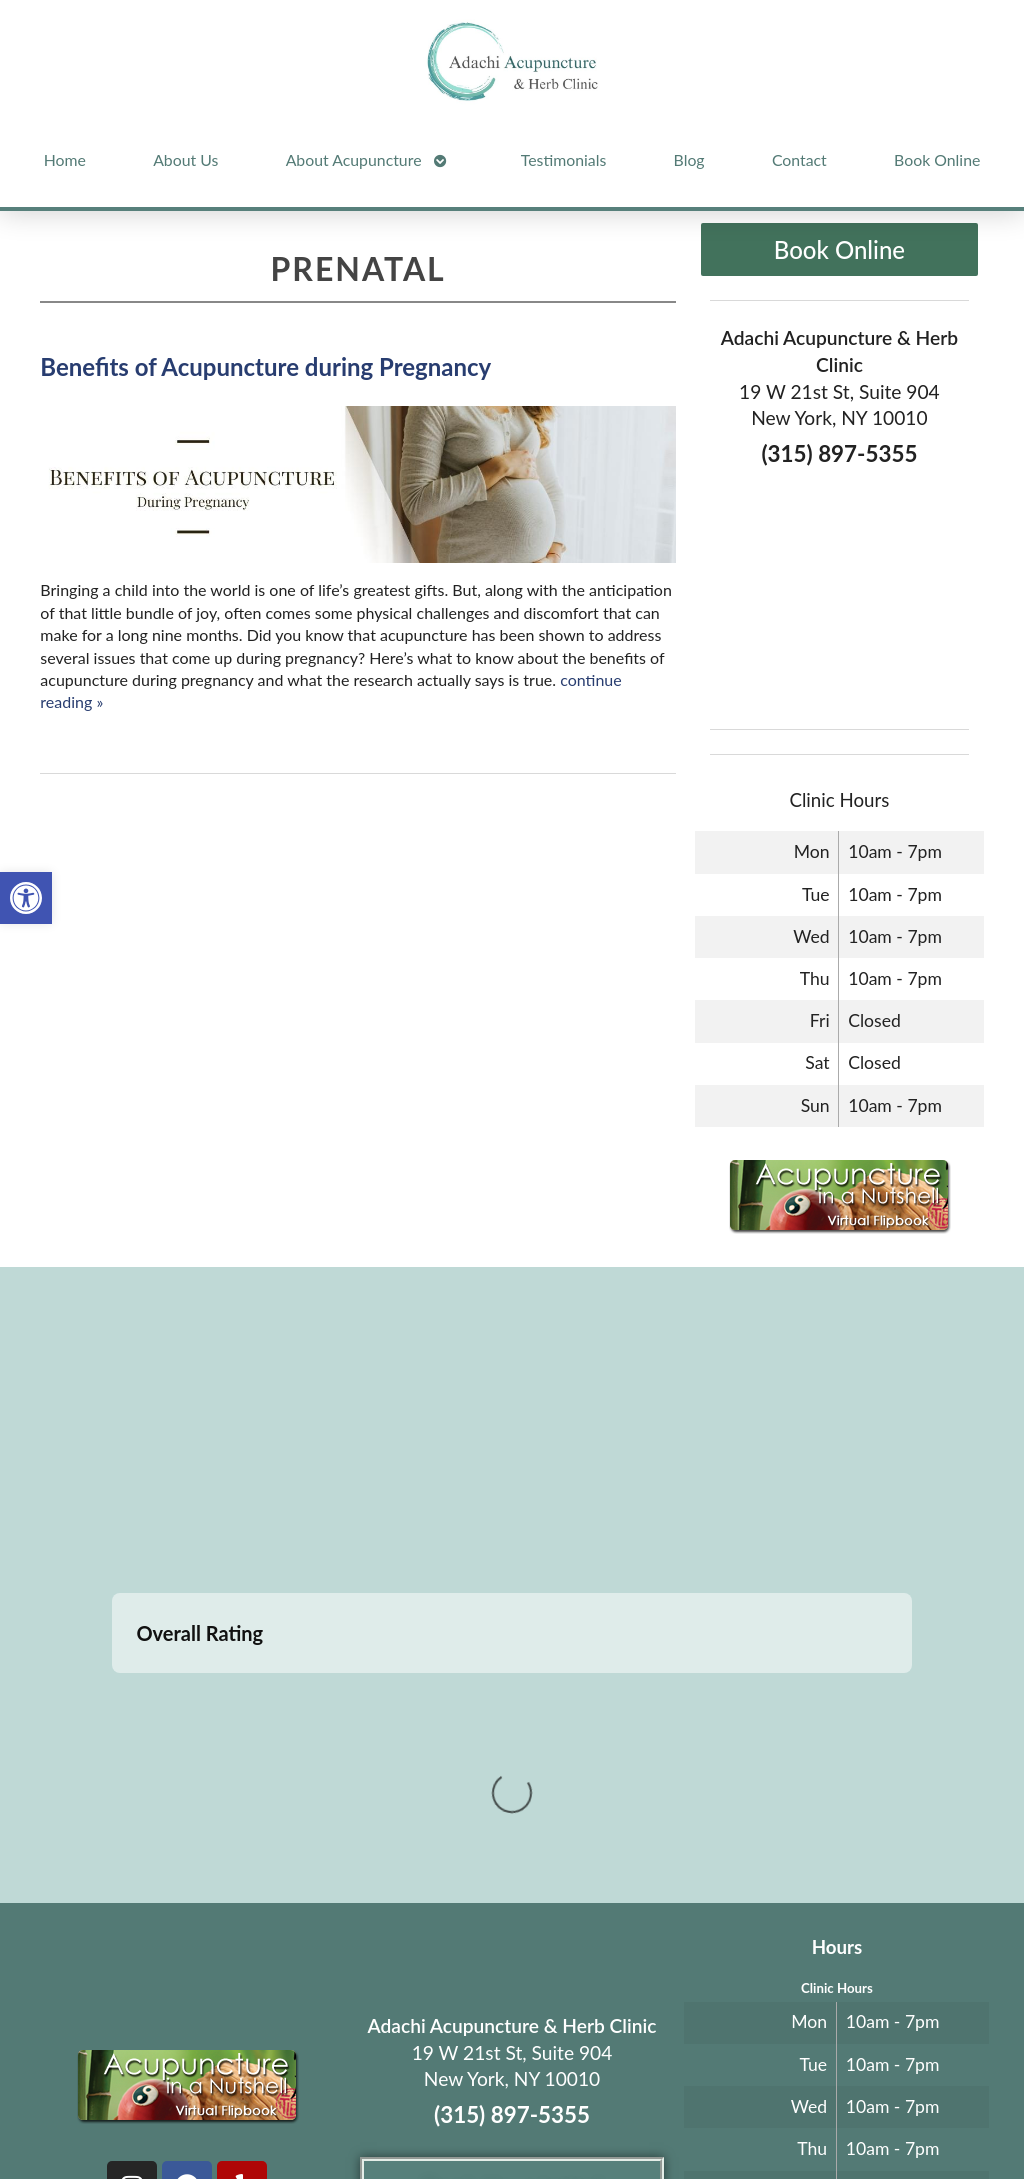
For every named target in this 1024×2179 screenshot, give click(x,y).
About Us (185, 159)
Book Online (937, 159)
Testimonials (563, 159)
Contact (799, 159)
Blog (689, 159)
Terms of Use (679, 2084)
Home (65, 159)
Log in (512, 2116)
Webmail (850, 2084)
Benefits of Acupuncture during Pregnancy (265, 366)
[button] (26, 898)
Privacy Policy (764, 2084)
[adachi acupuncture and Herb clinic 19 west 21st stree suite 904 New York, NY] (512, 1433)
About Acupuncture (354, 159)
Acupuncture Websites (198, 2084)
